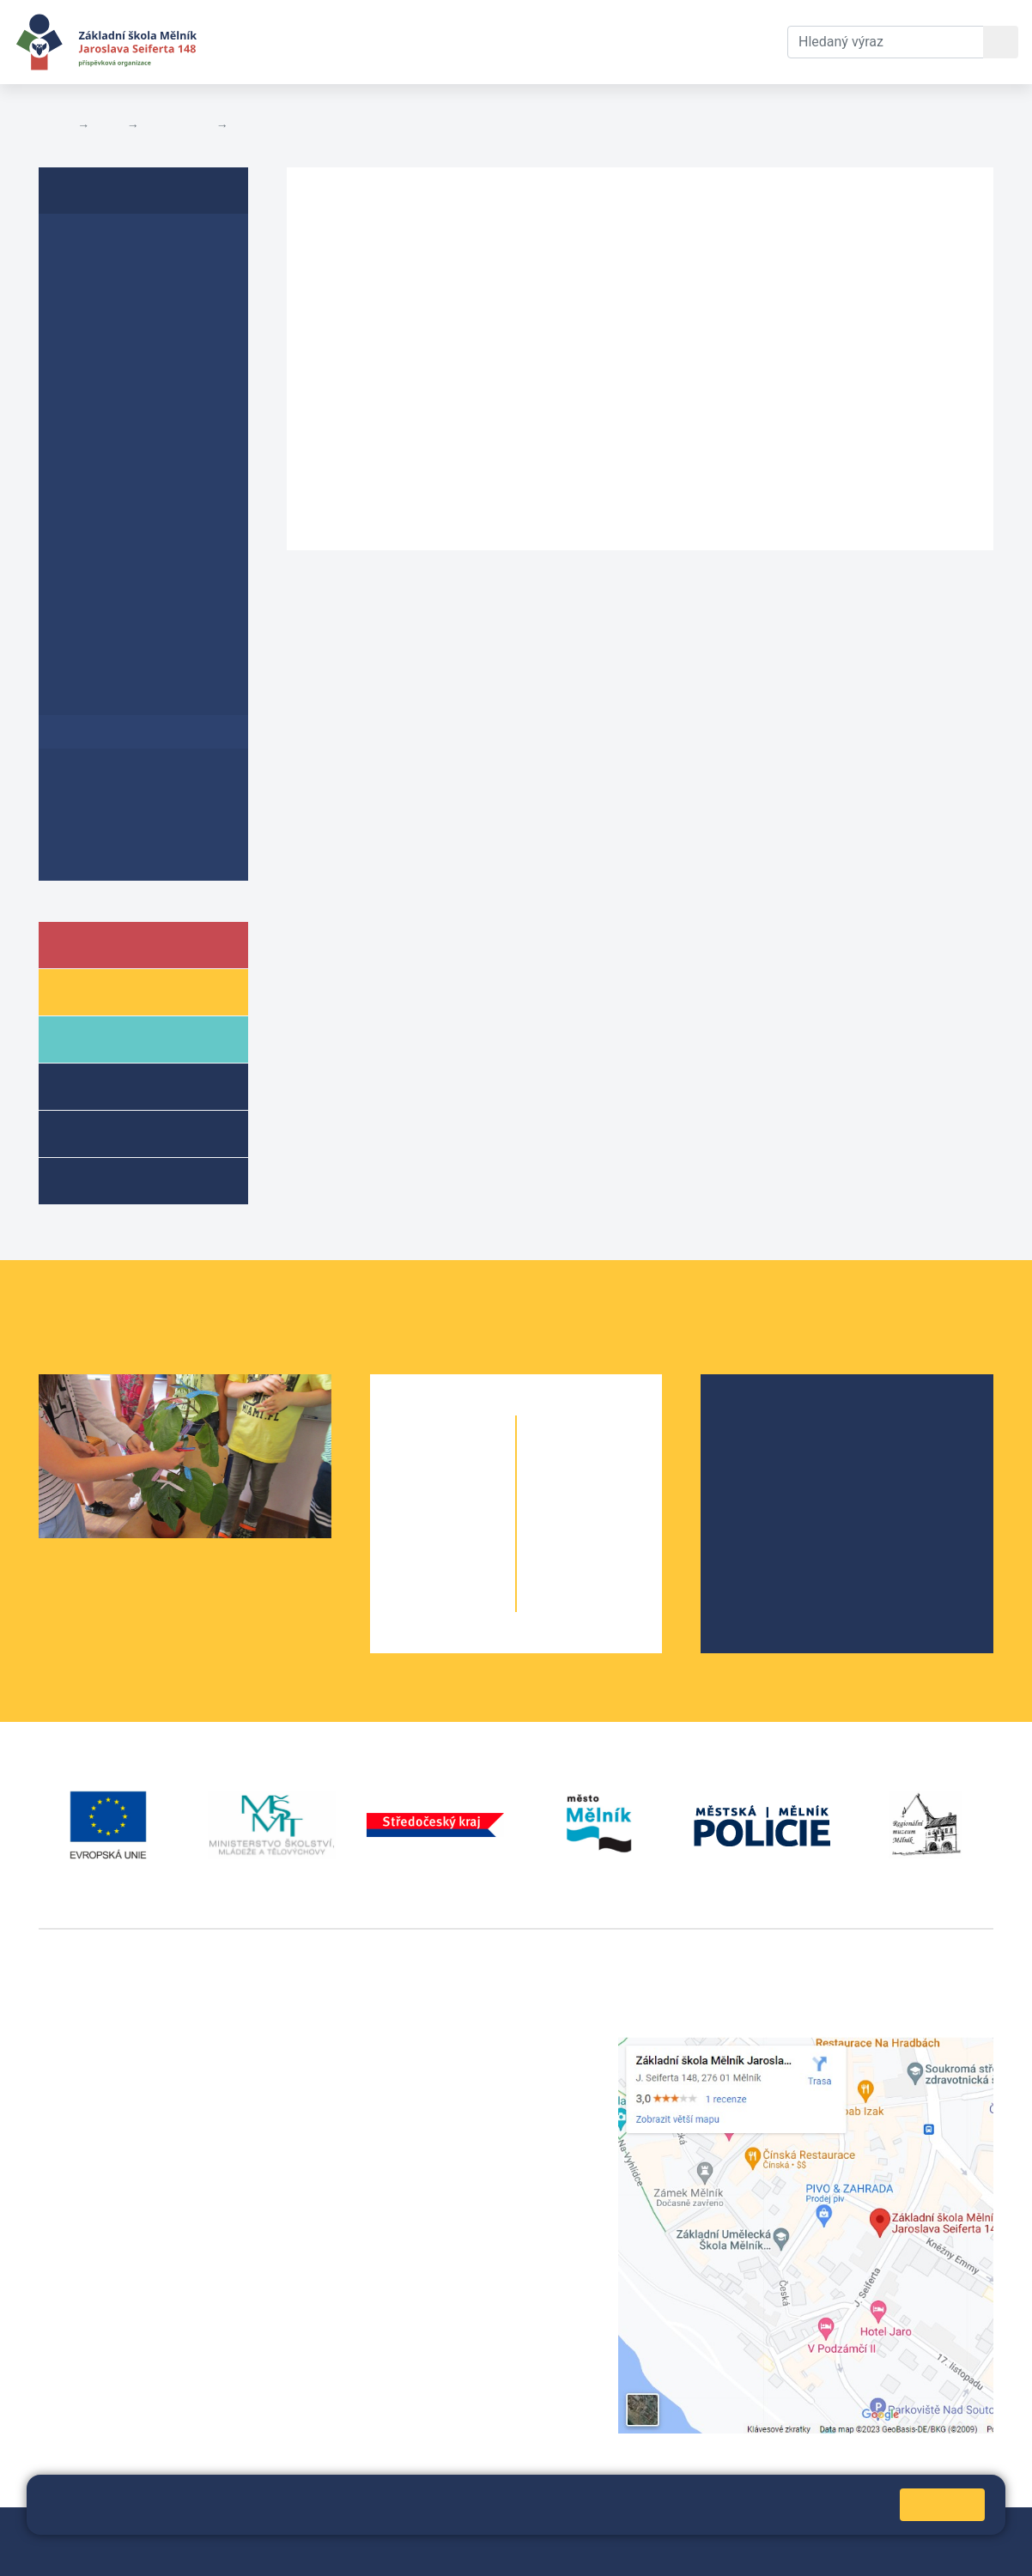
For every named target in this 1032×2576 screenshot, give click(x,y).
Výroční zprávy (110, 243)
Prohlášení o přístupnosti (102, 551)
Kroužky (110, 1179)
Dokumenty (524, 41)
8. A (558, 1532)
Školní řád (94, 309)
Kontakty (629, 41)
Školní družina (134, 1085)
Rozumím (942, 2504)
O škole (765, 1425)
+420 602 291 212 (426, 2067)
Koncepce (93, 698)
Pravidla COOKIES (176, 2551)
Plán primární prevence (139, 409)
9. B (621, 1567)
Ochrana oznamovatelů (139, 797)
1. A (411, 1464)
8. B (621, 1532)
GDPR (79, 475)
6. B (590, 1464)
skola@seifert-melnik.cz (445, 2108)
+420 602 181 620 (95, 2281)
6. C (621, 1464)
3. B (474, 1532)
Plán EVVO (96, 343)
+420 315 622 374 (426, 2047)
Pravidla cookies (754, 2511)
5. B (474, 1601)
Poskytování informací (296, 125)
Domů (54, 125)
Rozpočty (91, 508)
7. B (621, 1498)
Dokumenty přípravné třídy (133, 840)
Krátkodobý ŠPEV (134, 376)
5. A (411, 1601)
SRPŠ (759, 1535)
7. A (558, 1498)
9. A (558, 1567)
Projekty (767, 1480)
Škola (106, 943)
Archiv (81, 764)
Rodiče (109, 1038)
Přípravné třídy (135, 1132)
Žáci (98, 991)
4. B (474, 1567)
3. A (411, 1532)
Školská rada (782, 1453)
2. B (474, 1498)
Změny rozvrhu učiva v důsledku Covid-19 (145, 656)
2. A (411, 1498)
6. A (558, 1464)
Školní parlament (794, 1508)
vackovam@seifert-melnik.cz (129, 2302)
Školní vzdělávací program (119, 603)
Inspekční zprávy (117, 277)
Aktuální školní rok (382, 41)
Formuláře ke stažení (131, 442)
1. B (474, 1464)
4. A (411, 1567)
